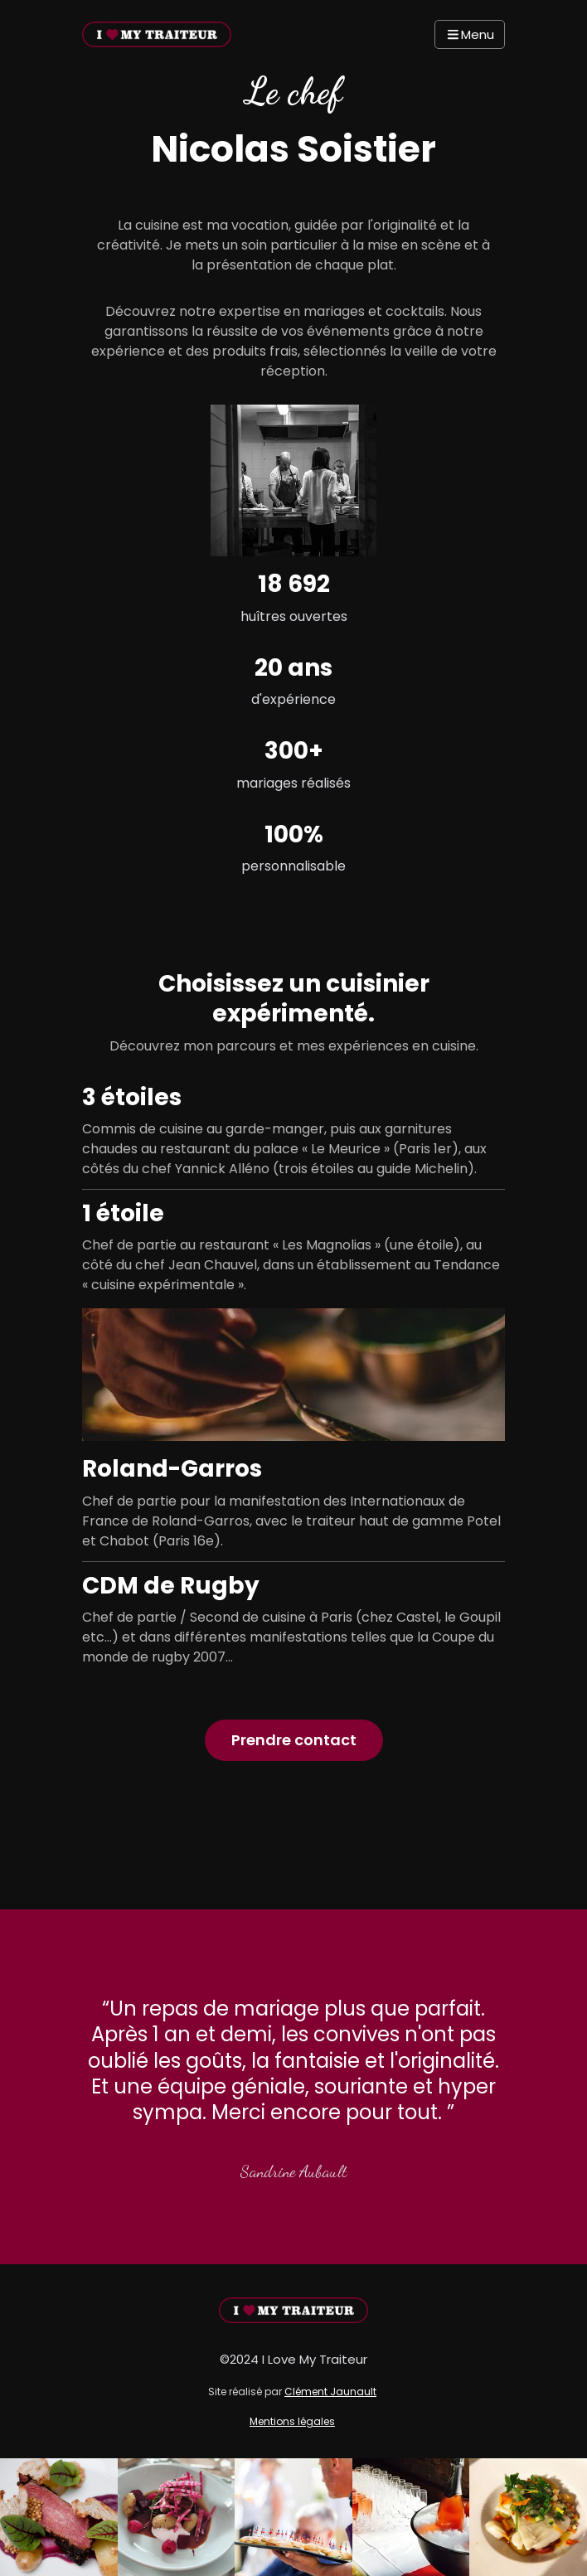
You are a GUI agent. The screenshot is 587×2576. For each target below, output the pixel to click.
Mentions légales (292, 2421)
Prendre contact (294, 1739)
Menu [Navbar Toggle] (469, 34)
